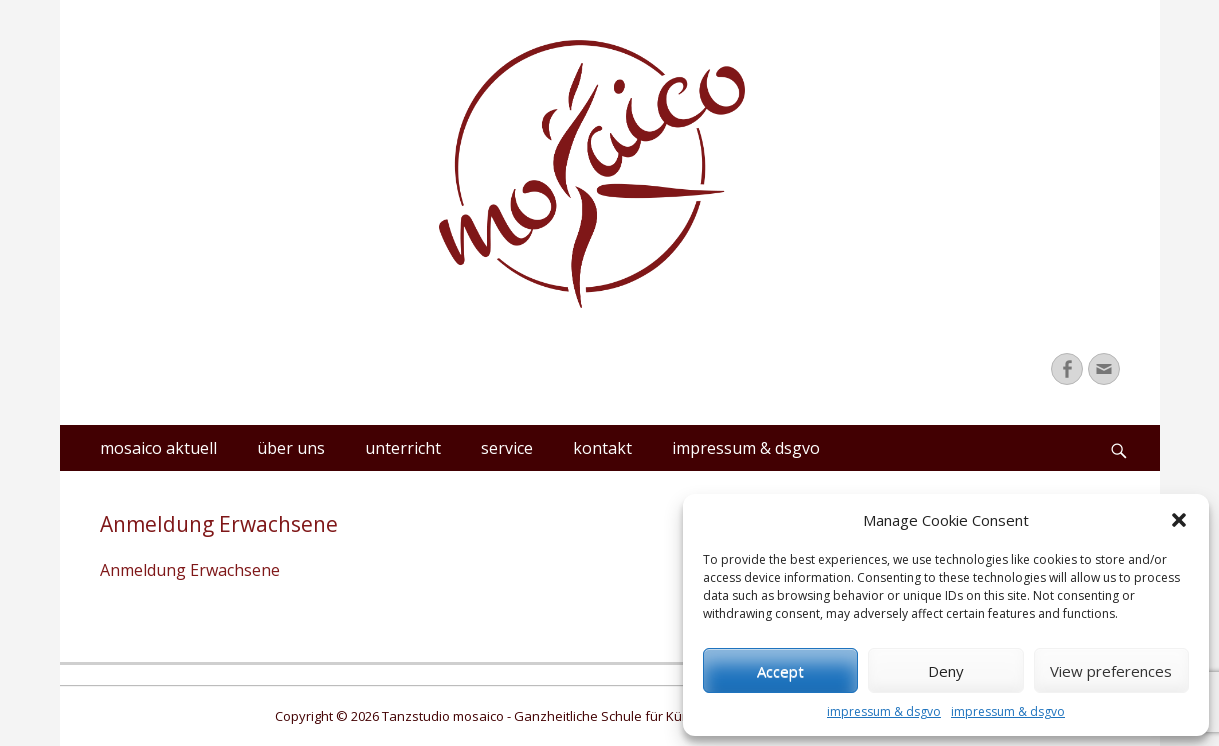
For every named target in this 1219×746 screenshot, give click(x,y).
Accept (780, 671)
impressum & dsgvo (884, 711)
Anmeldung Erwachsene (190, 570)
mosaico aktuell (158, 448)
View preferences (1111, 671)
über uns (291, 448)
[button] (1179, 520)
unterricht (403, 448)
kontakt (602, 448)
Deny (946, 671)
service (507, 448)
